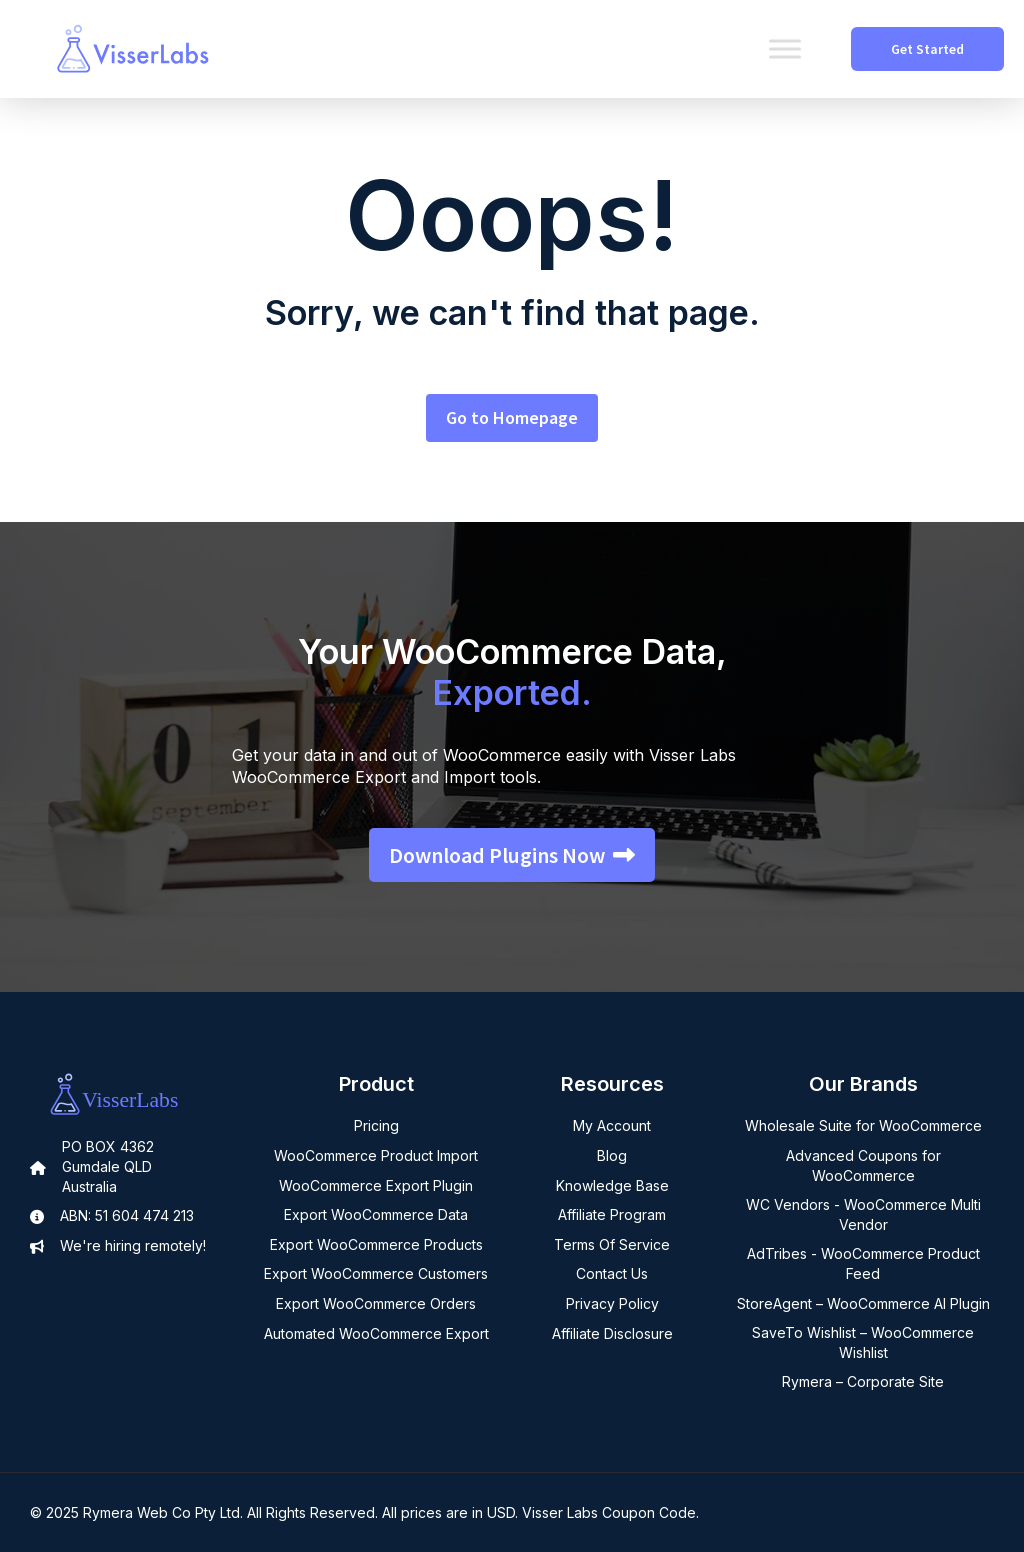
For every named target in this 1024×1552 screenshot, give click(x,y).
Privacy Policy (612, 1303)
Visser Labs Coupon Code (609, 1512)
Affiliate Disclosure (612, 1333)
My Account (612, 1125)
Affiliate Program (612, 1214)
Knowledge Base (612, 1185)
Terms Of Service (612, 1244)
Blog (612, 1155)
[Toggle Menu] (785, 48)
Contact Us (612, 1273)
